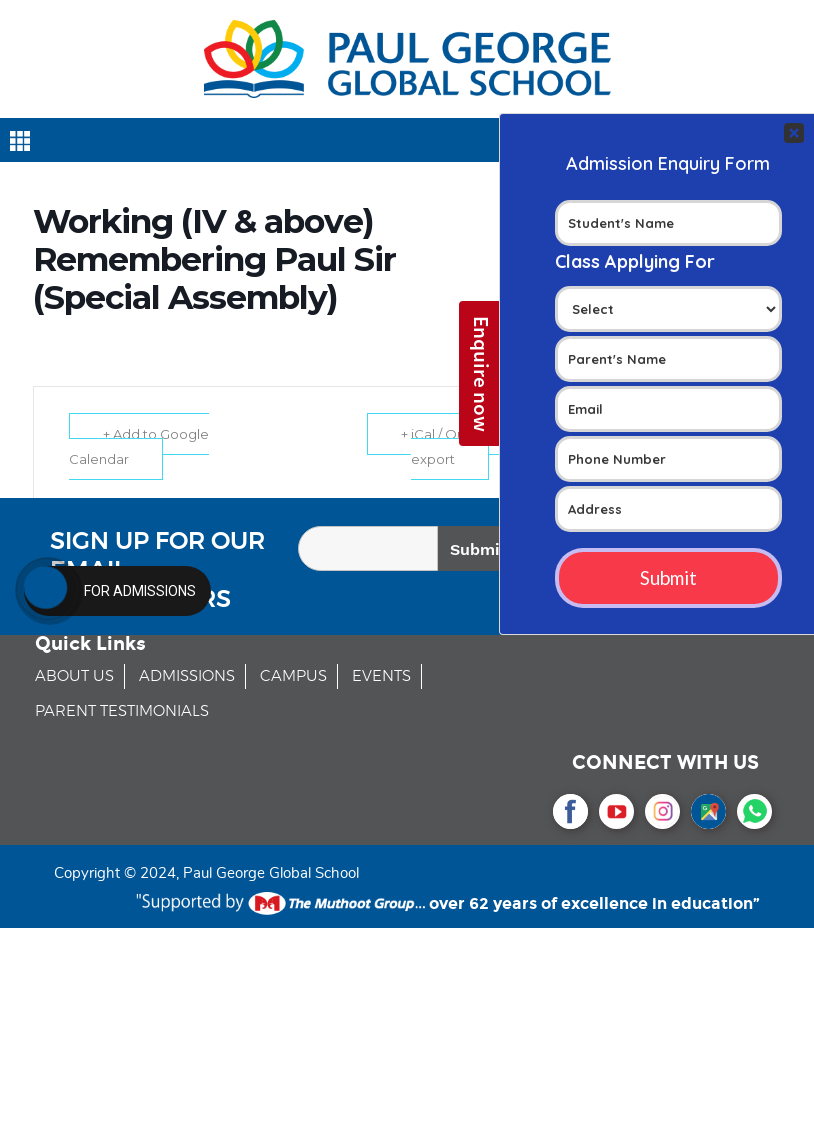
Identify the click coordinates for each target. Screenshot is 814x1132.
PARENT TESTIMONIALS (122, 711)
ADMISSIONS (187, 676)
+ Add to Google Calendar (139, 446)
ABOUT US (74, 676)
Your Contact (668, 361)
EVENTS (381, 676)
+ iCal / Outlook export (450, 446)
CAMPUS (293, 676)
